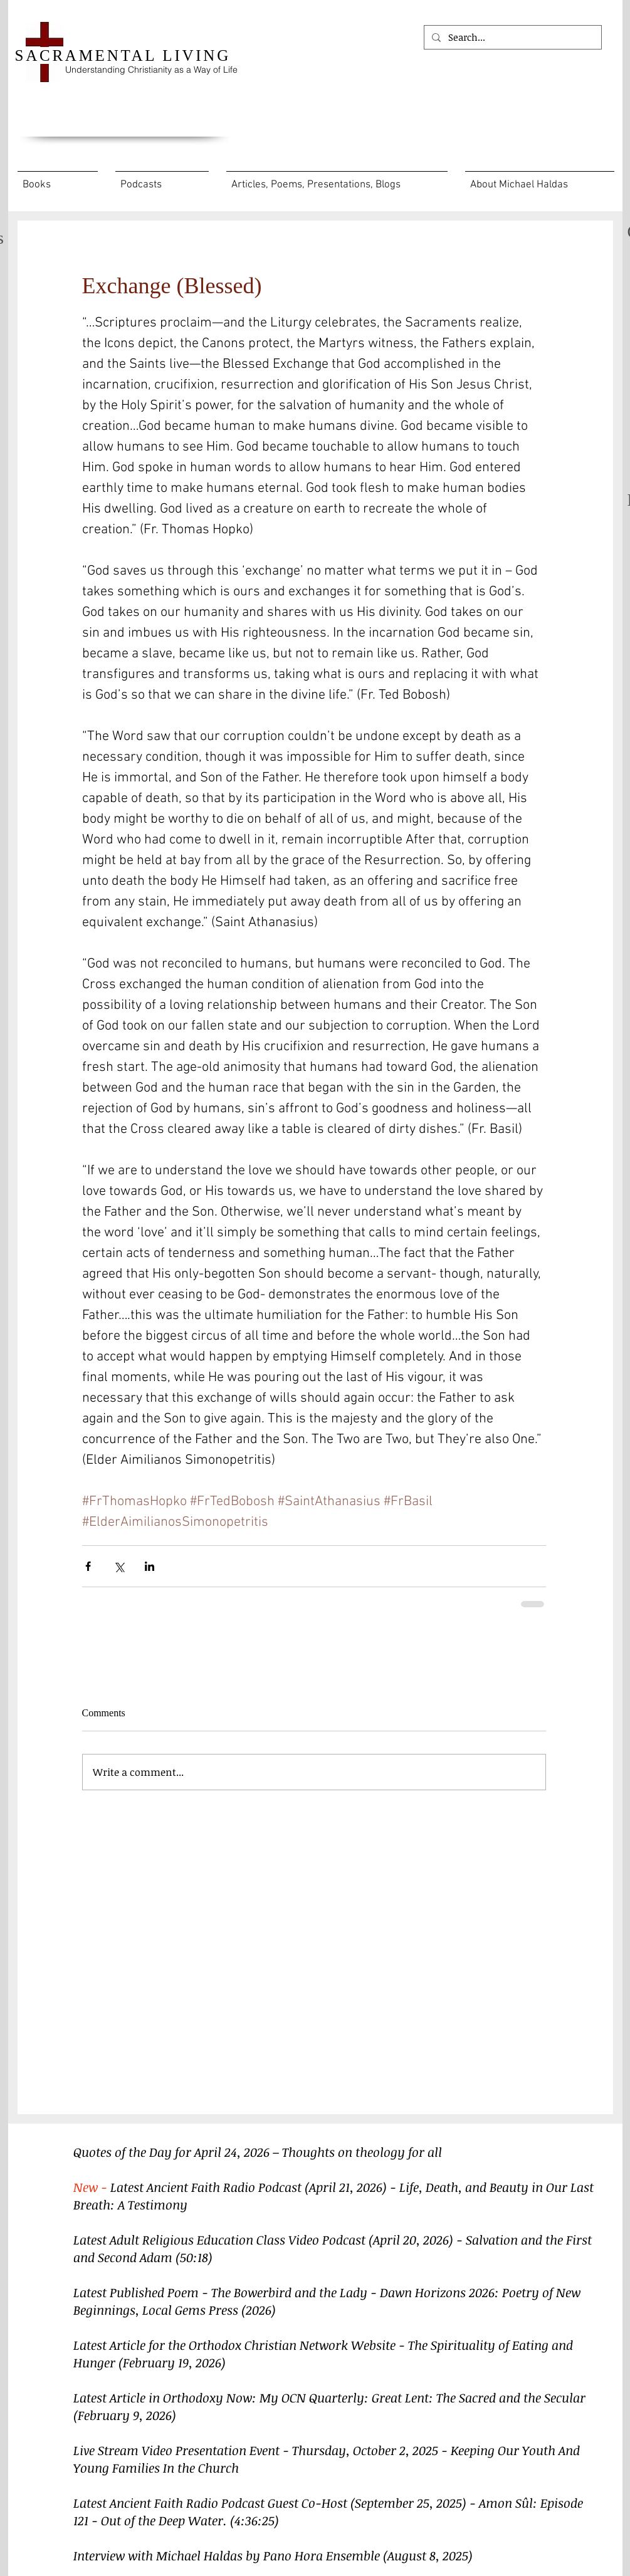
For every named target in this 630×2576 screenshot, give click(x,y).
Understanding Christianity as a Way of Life (151, 69)
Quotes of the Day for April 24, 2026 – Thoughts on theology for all (259, 2152)
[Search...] (511, 37)
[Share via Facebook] (88, 1566)
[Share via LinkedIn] (149, 1566)
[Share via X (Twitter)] (119, 1566)
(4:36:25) (254, 2520)
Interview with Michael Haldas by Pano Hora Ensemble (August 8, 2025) (273, 2555)
